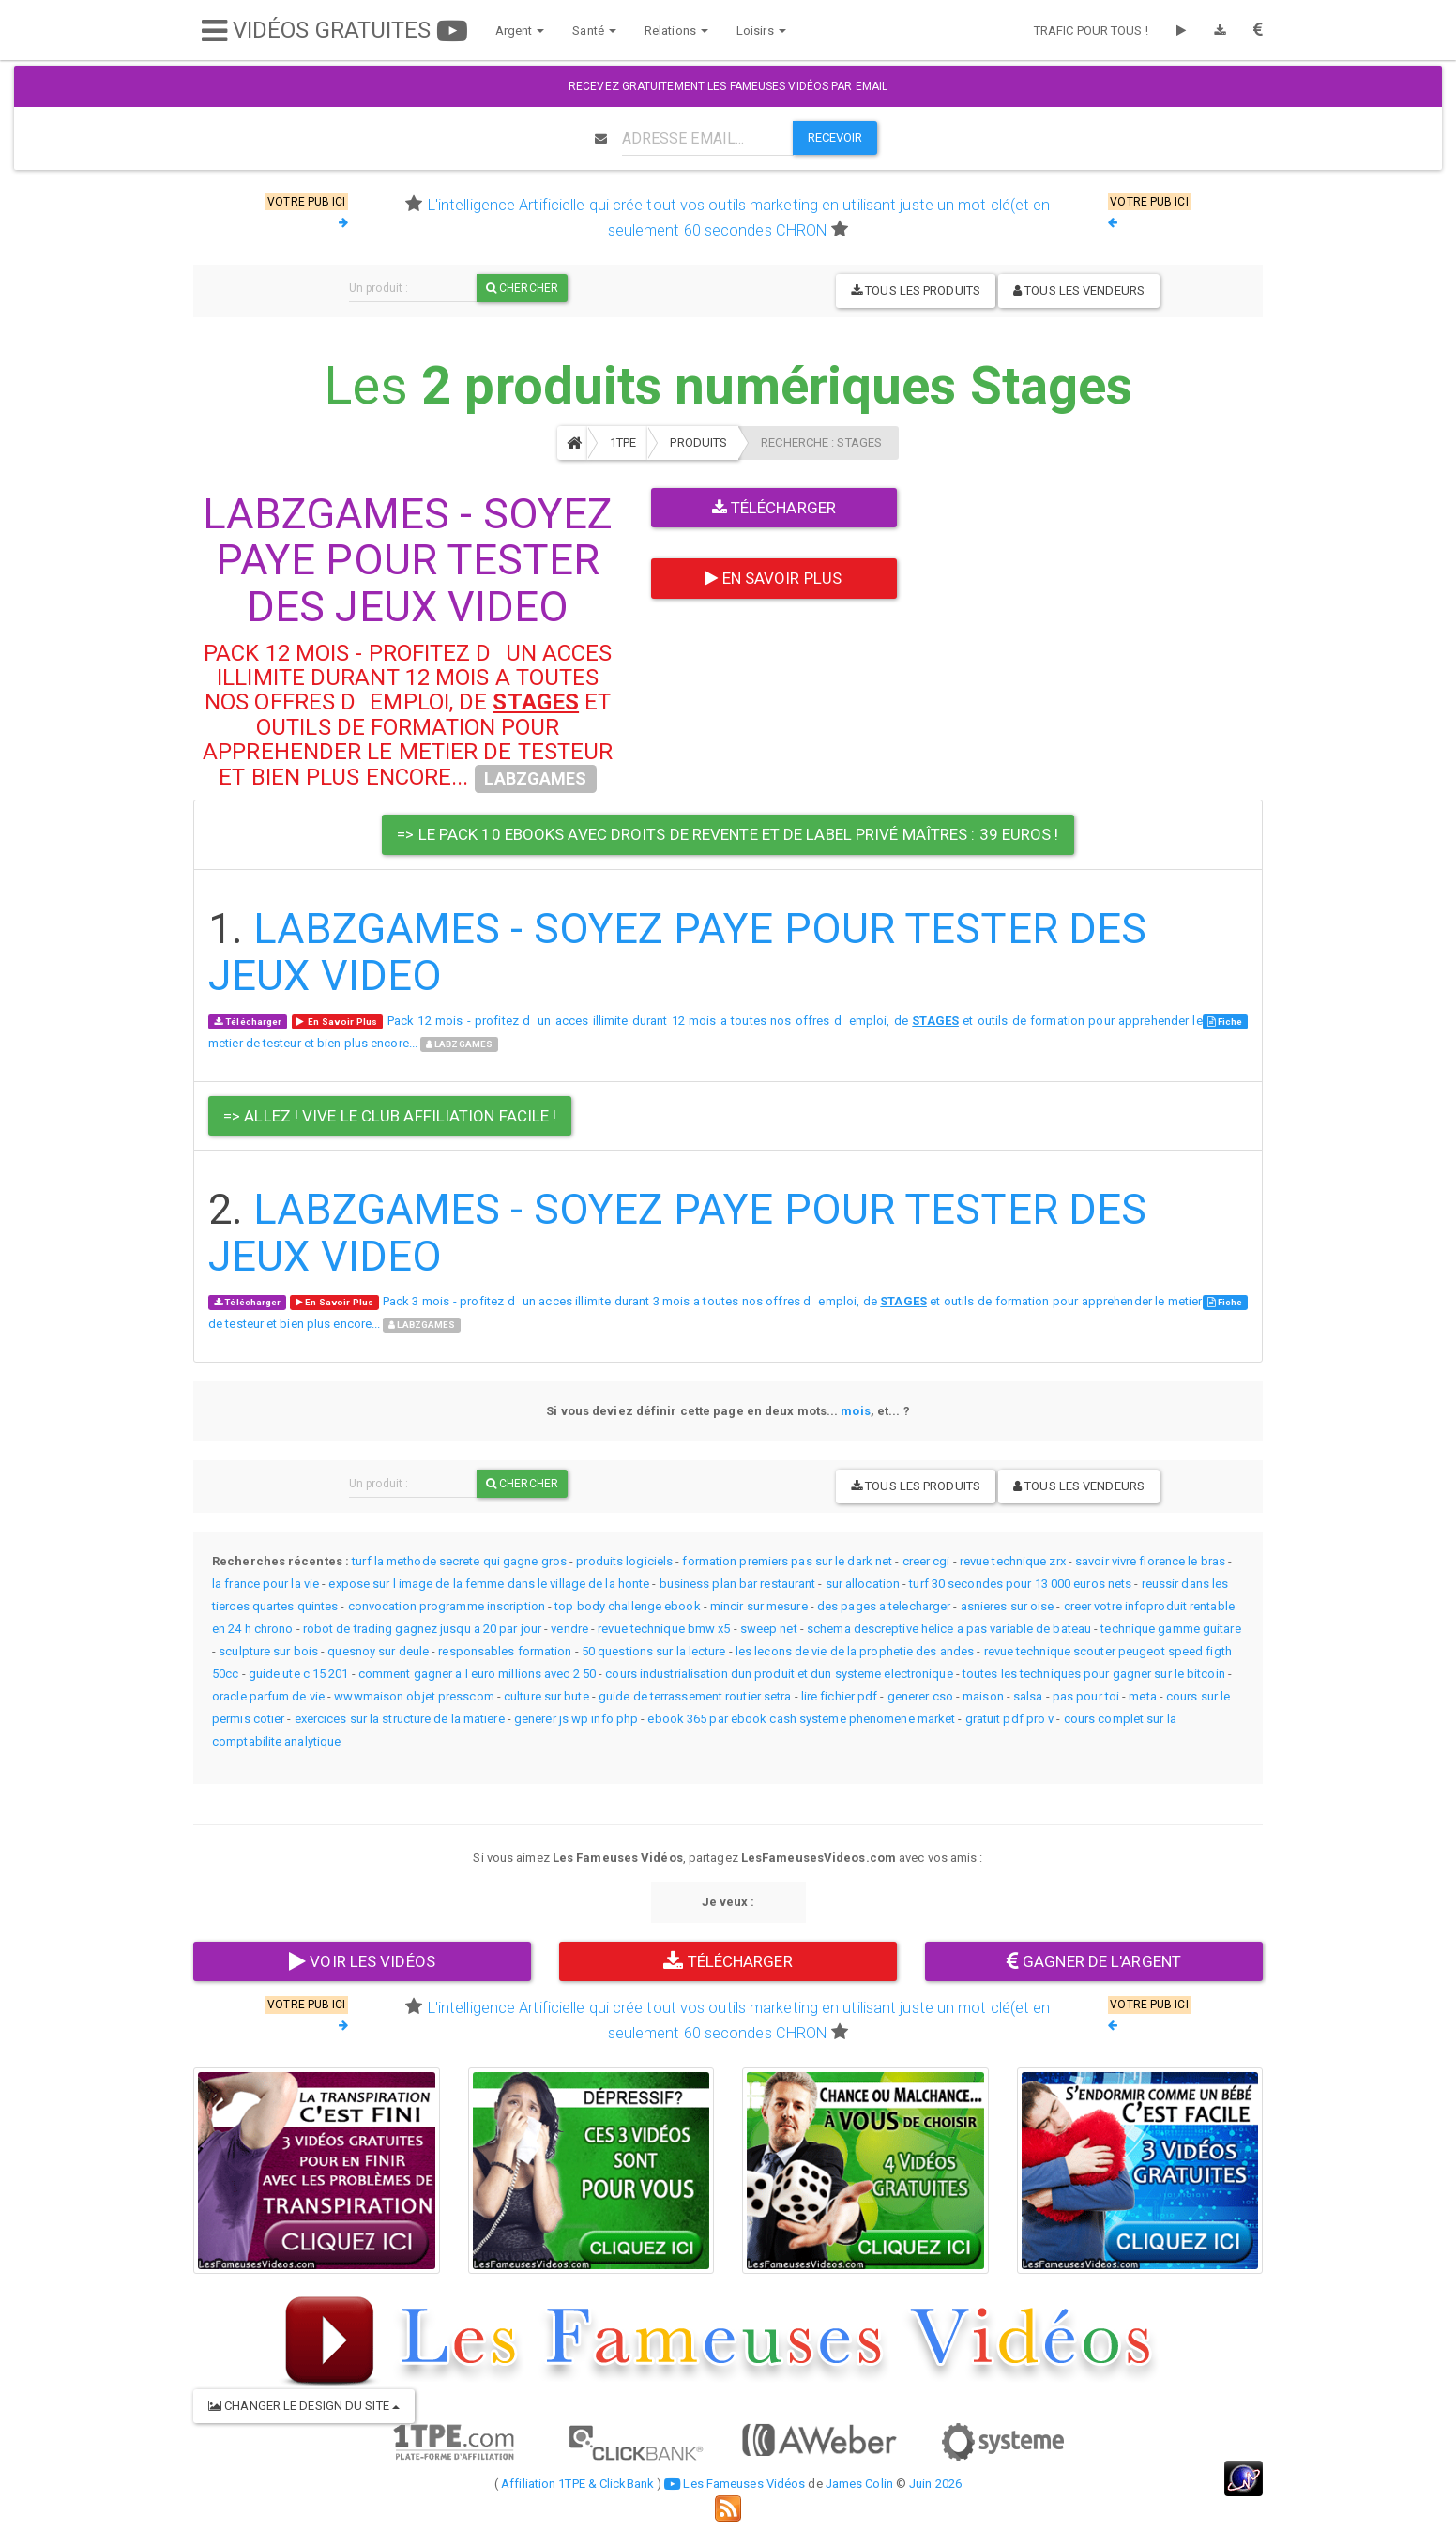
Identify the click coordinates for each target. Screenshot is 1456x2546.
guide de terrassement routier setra (695, 1696)
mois (855, 1411)
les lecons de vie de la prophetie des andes (855, 1651)
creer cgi (926, 1561)
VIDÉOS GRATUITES (326, 30)
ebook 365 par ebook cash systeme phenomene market (801, 1719)
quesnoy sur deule (378, 1651)
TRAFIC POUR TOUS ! (1091, 30)
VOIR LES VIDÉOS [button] (362, 1961)
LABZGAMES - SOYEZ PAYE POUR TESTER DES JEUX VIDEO (408, 560)
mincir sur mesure (759, 1606)
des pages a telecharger (883, 1606)
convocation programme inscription (446, 1606)
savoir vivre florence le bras (1150, 1561)
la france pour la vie (265, 1584)
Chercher (522, 288)
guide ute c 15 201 (299, 1674)
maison (983, 1696)
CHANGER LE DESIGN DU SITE (304, 2406)
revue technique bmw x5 (664, 1629)
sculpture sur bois (268, 1651)
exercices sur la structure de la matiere (400, 1719)
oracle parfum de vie (268, 1696)
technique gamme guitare (1170, 1629)
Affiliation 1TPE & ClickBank (577, 2484)
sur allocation (863, 1584)
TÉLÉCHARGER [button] (727, 1961)
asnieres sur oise (1007, 1606)
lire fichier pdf (839, 1696)
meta (1142, 1696)
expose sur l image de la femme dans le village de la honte (488, 1584)
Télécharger (774, 507)
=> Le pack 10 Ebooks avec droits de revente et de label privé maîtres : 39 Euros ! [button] (727, 834)
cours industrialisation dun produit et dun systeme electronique (778, 1674)
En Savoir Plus (773, 578)
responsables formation (504, 1651)
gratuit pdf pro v (1009, 1719)
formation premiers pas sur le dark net (787, 1561)
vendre (569, 1629)
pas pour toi (1086, 1696)
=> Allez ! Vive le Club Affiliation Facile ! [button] (389, 1115)
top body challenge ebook (627, 1606)
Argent (512, 30)
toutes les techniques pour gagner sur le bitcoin (1094, 1674)
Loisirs (753, 30)
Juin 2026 (935, 2484)
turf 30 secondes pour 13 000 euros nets (1020, 1584)
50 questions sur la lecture (654, 1651)
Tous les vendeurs (1079, 290)
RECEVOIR (835, 137)
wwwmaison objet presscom (413, 1696)
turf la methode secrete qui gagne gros (459, 1561)
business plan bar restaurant (738, 1584)
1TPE (623, 442)
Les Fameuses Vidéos (734, 2484)
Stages (1051, 386)
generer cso (920, 1696)
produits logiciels (624, 1561)
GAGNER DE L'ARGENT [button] (1094, 1961)
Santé (587, 30)
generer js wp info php (576, 1719)
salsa (1028, 1696)
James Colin (859, 2484)
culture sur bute (546, 1696)
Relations (668, 30)
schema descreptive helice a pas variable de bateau (949, 1629)
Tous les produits (915, 290)
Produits (698, 442)
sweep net (768, 1629)
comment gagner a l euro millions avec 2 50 (477, 1674)
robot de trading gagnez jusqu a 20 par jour (422, 1629)
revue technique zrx (1013, 1561)
